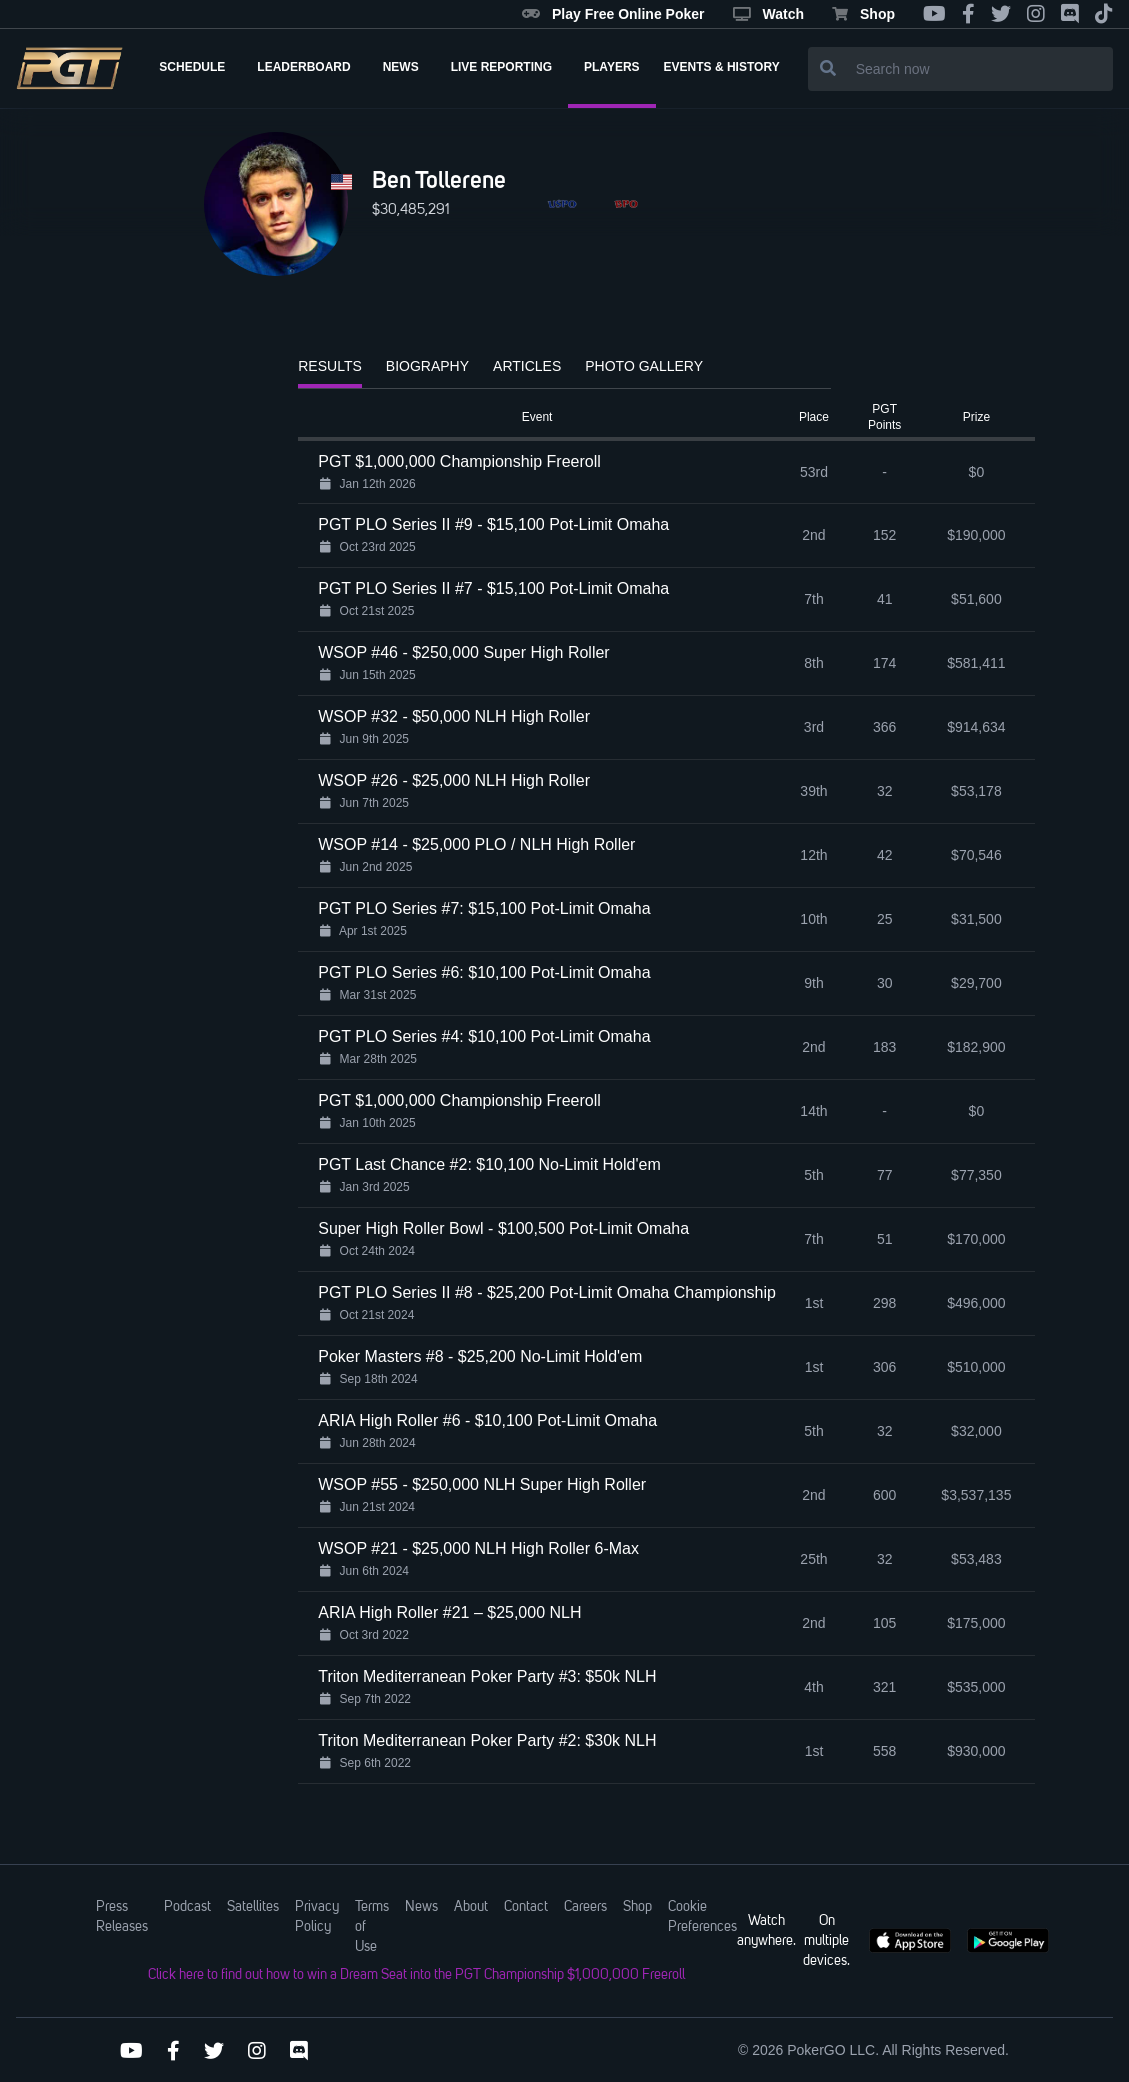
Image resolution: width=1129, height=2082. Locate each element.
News (421, 1907)
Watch (768, 14)
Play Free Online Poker (613, 14)
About (471, 1907)
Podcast (187, 1907)
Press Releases (122, 1917)
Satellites (253, 1907)
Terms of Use (372, 1927)
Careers (585, 1907)
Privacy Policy (317, 1917)
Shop (863, 14)
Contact (526, 1907)
